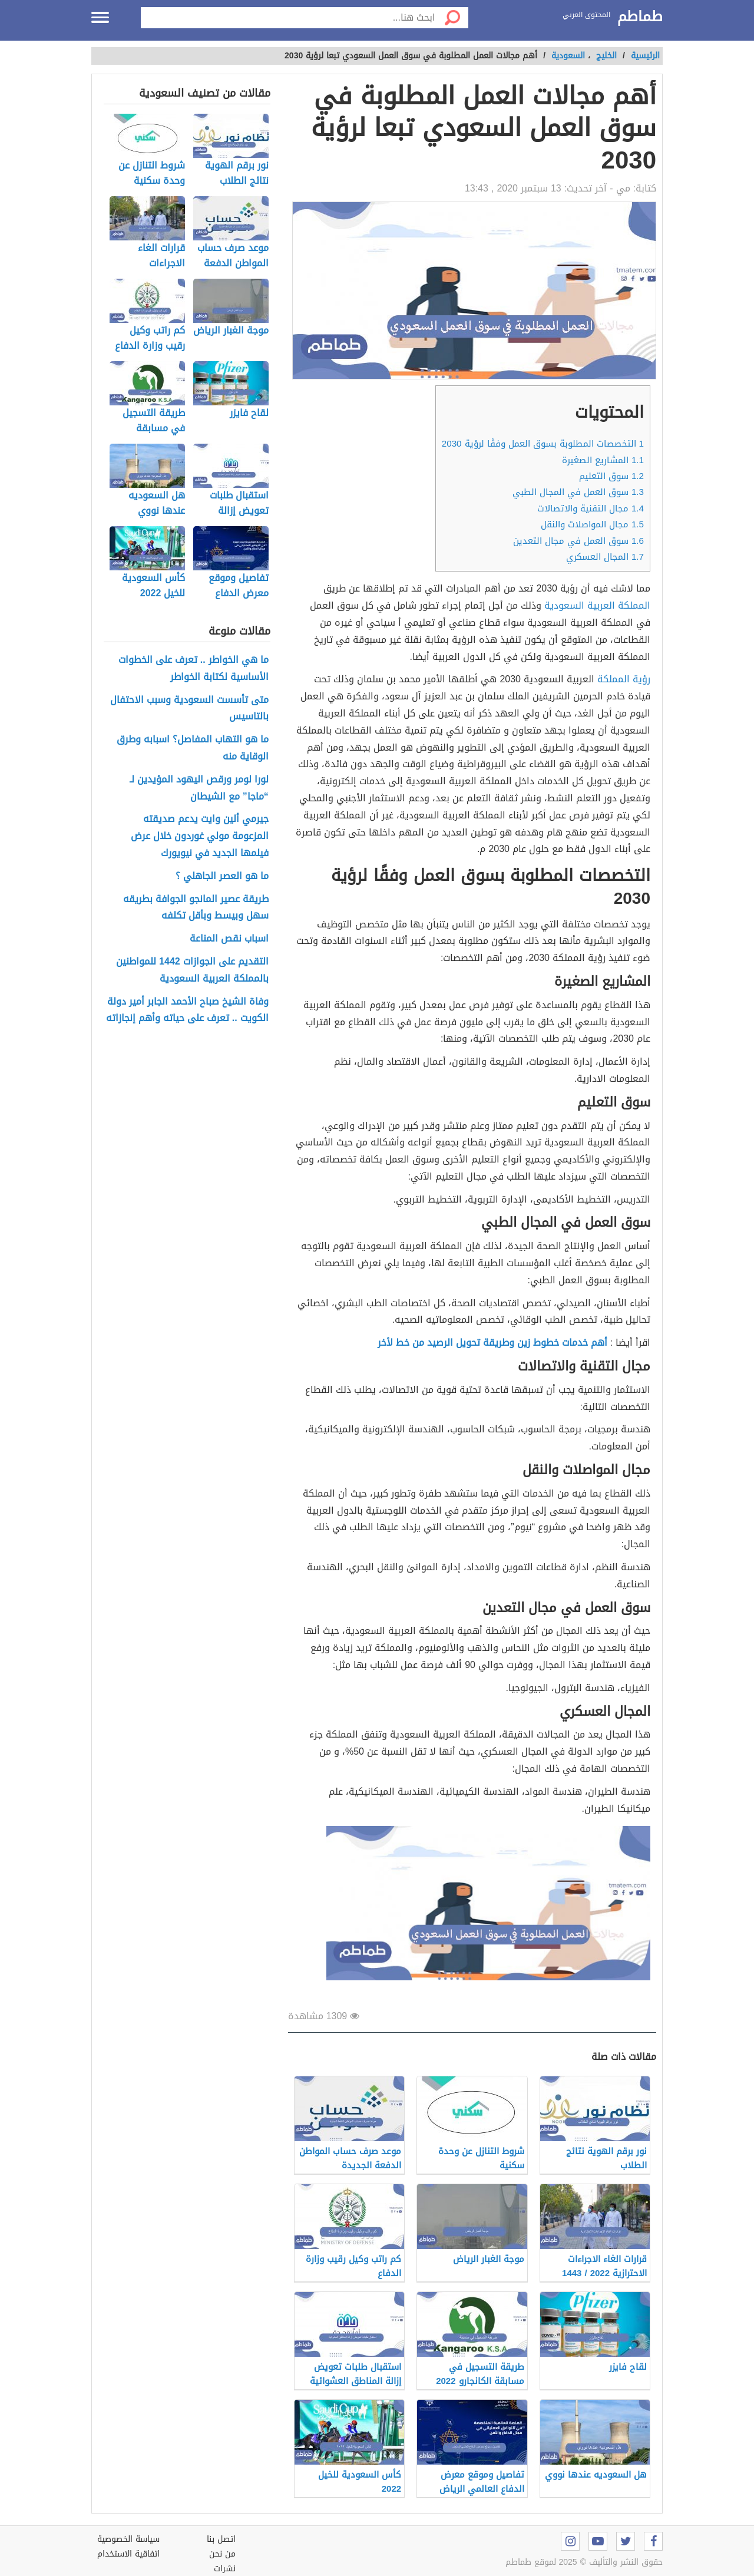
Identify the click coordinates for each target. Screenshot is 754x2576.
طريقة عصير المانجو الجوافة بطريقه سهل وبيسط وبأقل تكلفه (196, 908)
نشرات (225, 2568)
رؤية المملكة (623, 679)
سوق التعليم (611, 476)
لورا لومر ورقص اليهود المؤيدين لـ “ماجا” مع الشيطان (199, 788)
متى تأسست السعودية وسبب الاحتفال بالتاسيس (189, 709)
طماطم (640, 17)
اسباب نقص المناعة (229, 938)
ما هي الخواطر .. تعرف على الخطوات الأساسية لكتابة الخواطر (193, 669)
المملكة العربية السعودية (597, 605)
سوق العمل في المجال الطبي (578, 492)
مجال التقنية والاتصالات (590, 508)
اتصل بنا (221, 2539)
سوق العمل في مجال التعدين (578, 541)
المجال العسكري (605, 557)
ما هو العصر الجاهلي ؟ (222, 876)
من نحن (222, 2554)
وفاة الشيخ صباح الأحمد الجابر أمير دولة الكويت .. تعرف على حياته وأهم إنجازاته (187, 1010)
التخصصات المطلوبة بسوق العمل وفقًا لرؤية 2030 (543, 443)
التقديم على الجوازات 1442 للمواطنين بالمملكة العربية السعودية (192, 970)
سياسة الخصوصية (128, 2539)
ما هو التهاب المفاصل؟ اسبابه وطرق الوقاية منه (193, 748)
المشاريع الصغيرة (603, 460)
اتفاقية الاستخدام (128, 2554)
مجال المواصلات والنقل (592, 524)
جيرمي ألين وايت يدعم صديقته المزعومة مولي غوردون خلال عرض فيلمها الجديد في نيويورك (200, 836)
